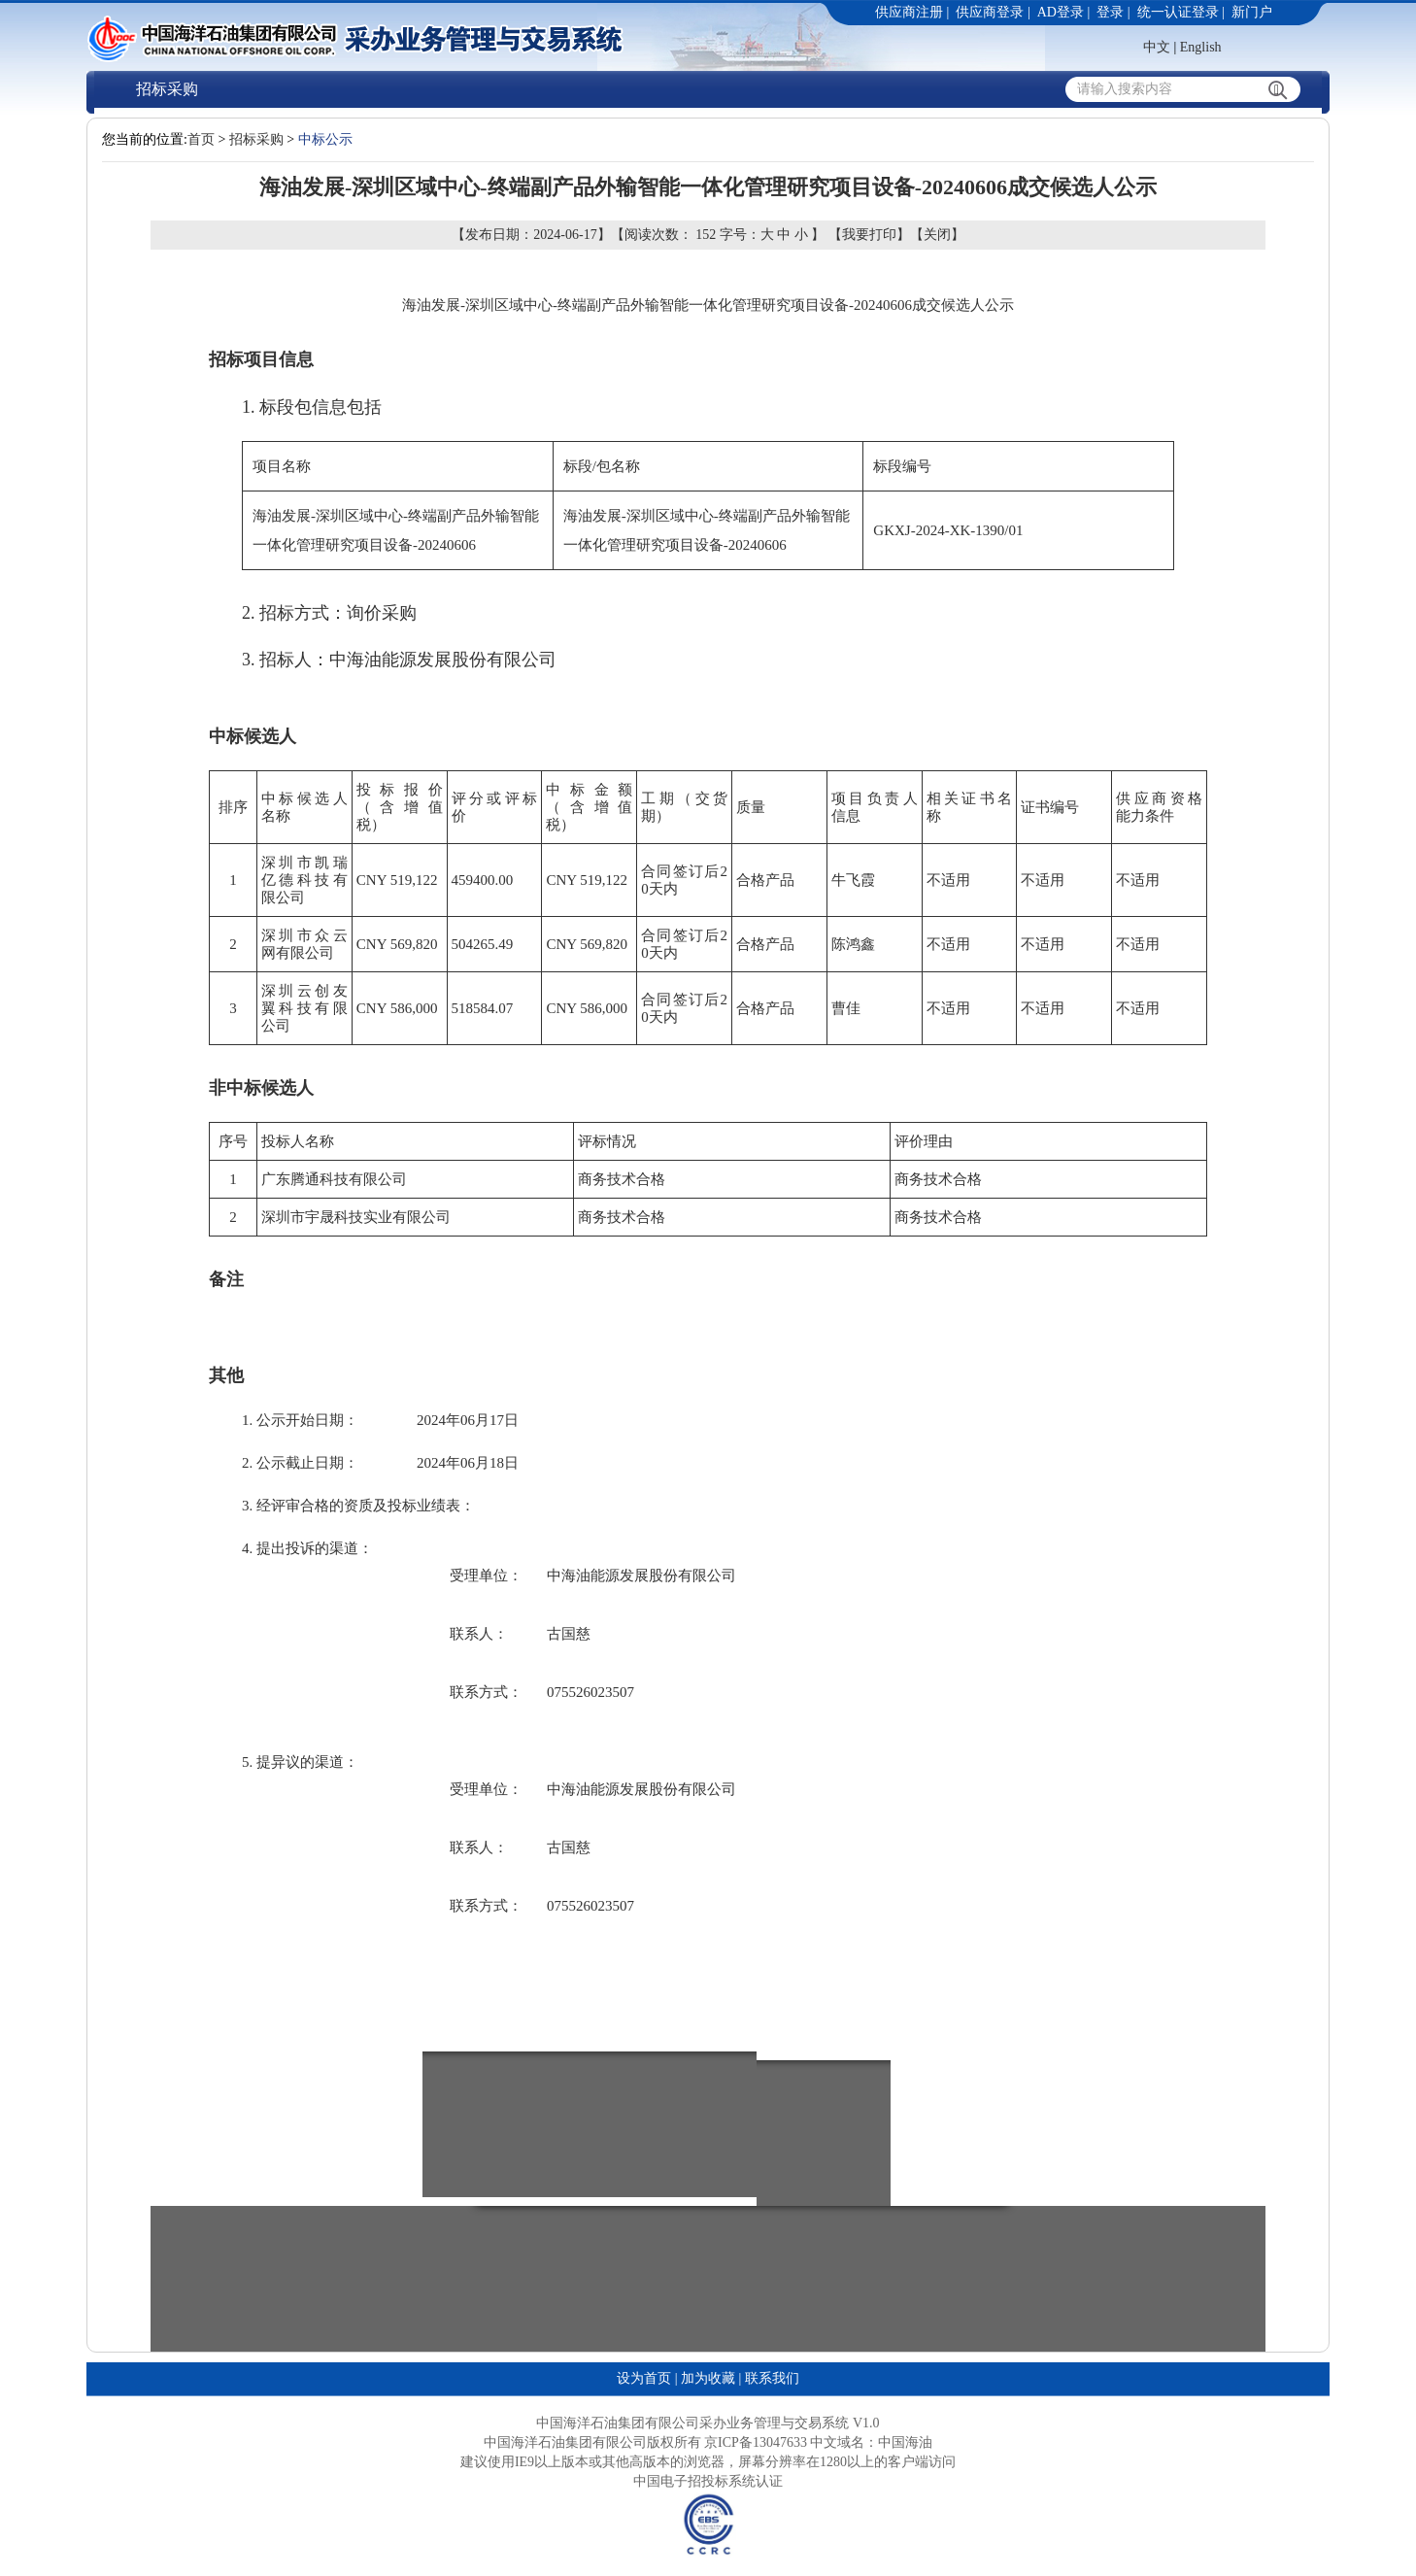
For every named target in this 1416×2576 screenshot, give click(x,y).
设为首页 (644, 2378)
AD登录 (1060, 12)
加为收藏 (708, 2378)
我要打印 (869, 234)
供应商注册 (909, 12)
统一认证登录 (1178, 12)
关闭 (937, 234)
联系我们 (772, 2378)
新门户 (1251, 12)
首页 (201, 139)
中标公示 (325, 139)
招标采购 (167, 89)
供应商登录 (990, 12)
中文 (1156, 47)
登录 (1110, 12)
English (1201, 47)
